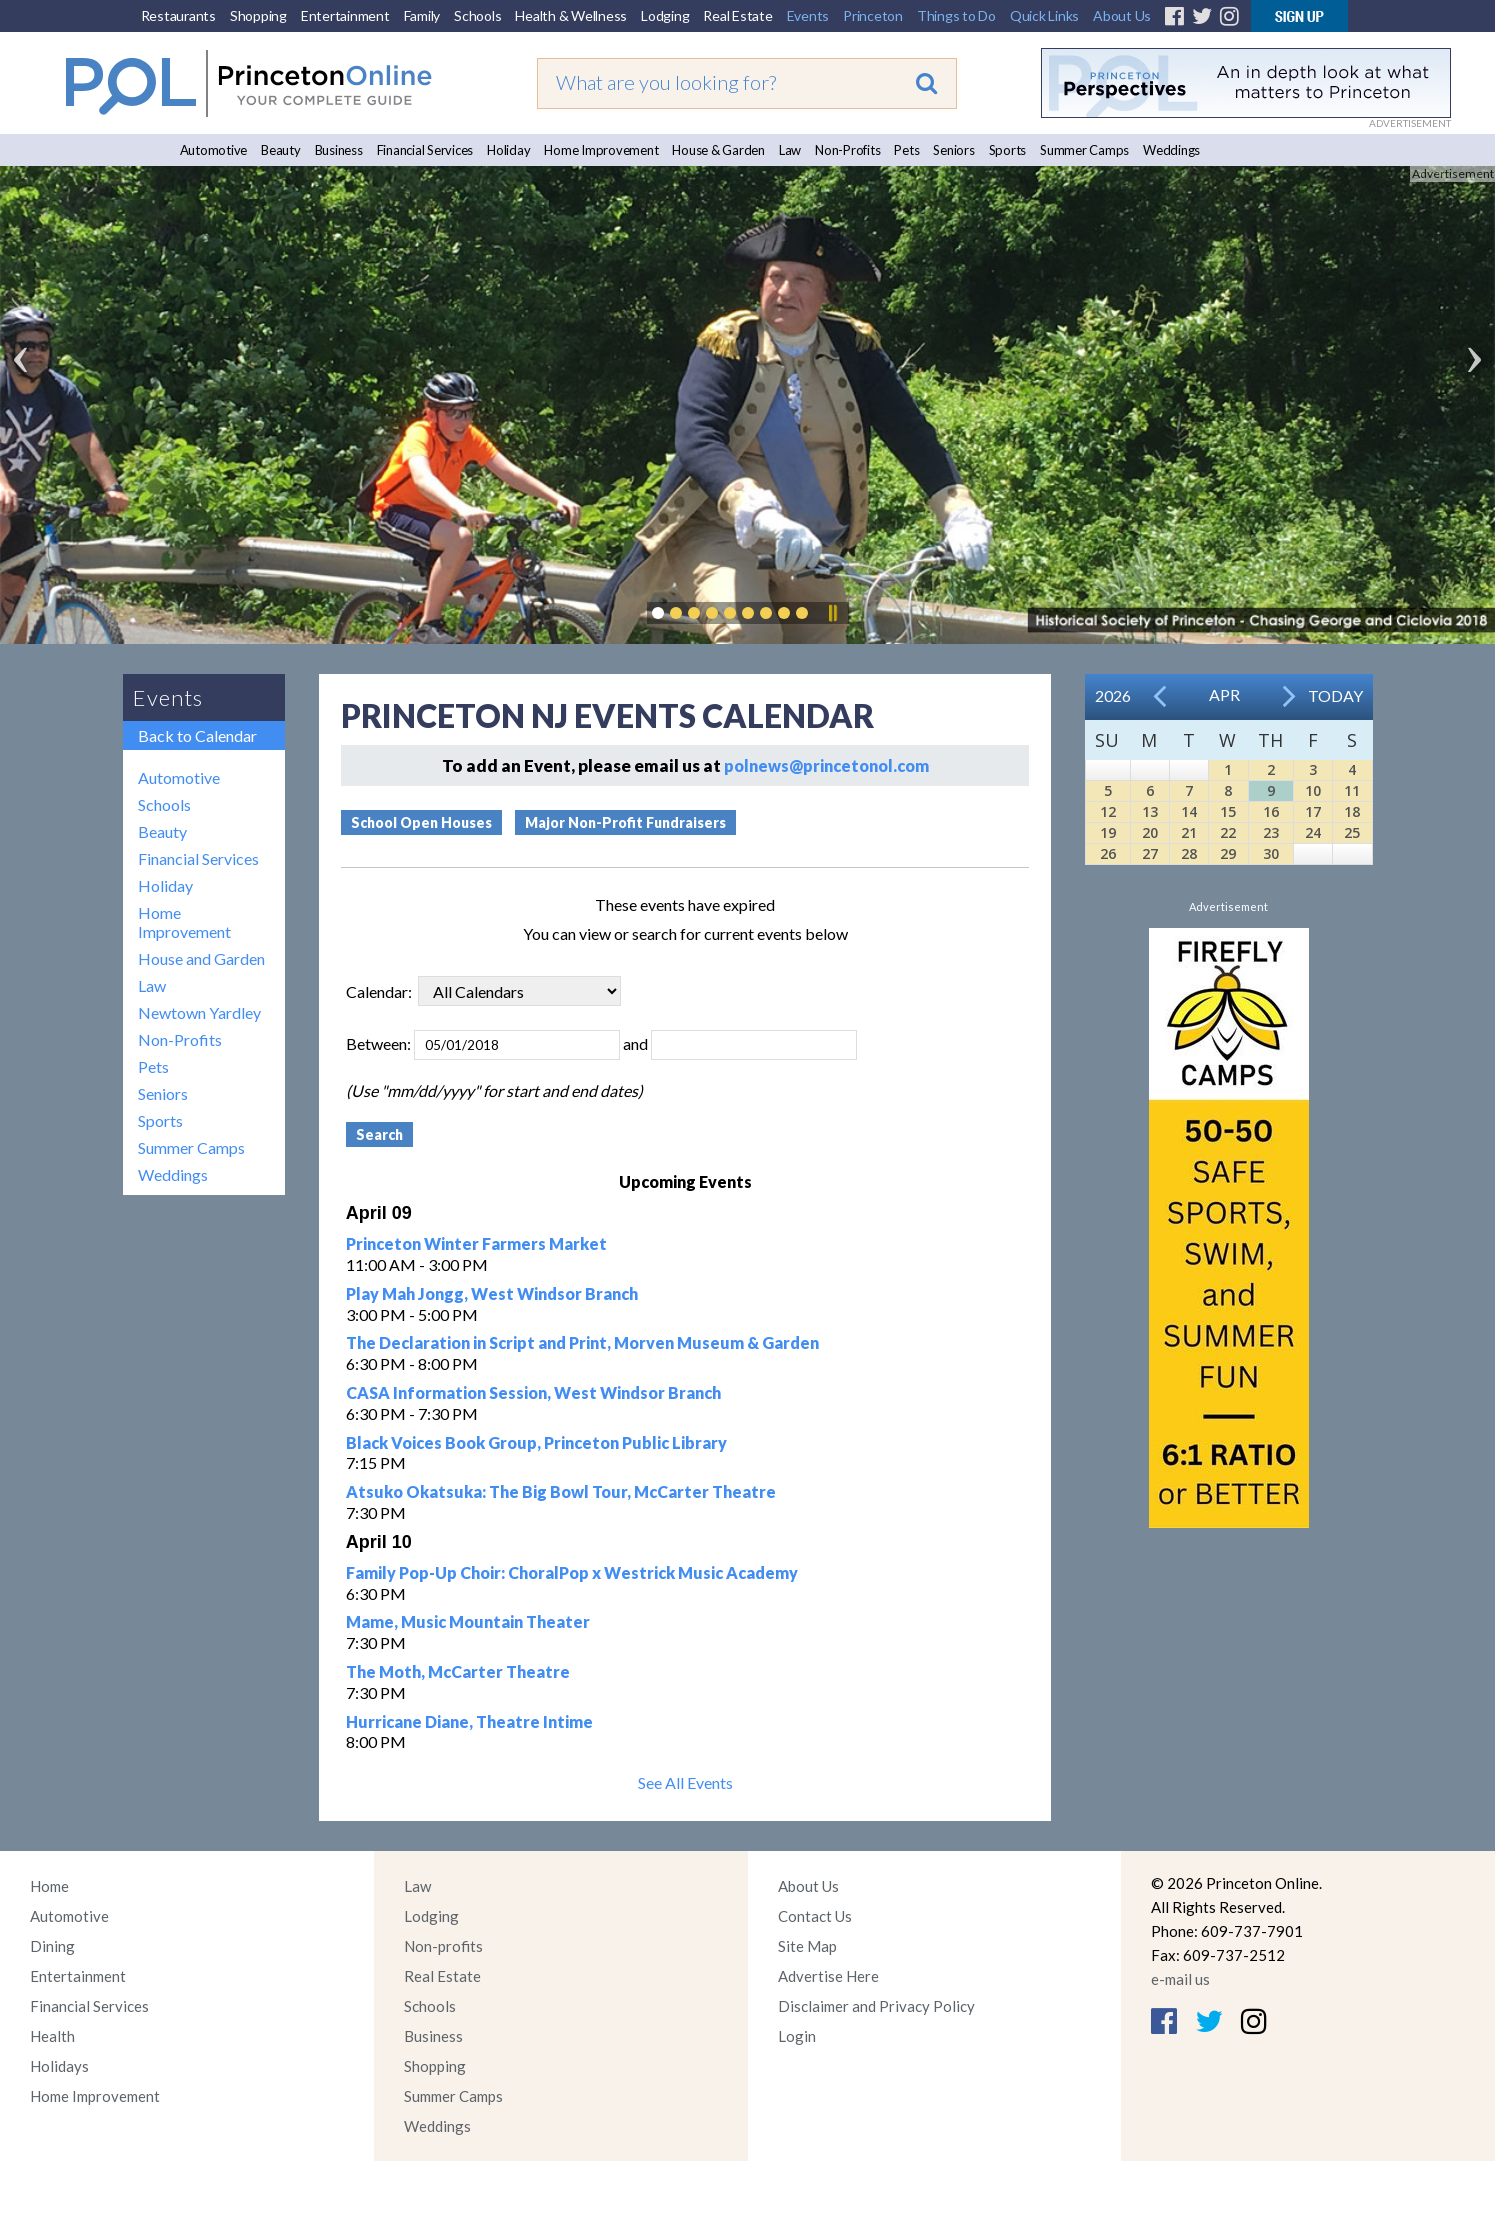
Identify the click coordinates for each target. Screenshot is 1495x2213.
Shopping (258, 15)
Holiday (508, 150)
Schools (477, 15)
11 (1352, 790)
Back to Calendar (197, 735)
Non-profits (443, 1946)
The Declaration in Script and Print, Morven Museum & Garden (582, 1342)
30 (1271, 853)
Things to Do (956, 15)
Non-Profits (847, 150)
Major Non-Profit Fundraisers (625, 822)
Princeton (873, 15)
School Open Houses (421, 822)
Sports (1008, 150)
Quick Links (1044, 15)
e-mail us (1180, 1979)
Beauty (281, 150)
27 (1150, 853)
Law (790, 150)
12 (1108, 811)
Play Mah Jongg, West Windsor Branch (492, 1293)
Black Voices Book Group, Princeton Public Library (536, 1442)
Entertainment (345, 15)
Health (52, 2036)
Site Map (807, 1946)
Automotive (214, 150)
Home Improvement (601, 150)
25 (1352, 832)
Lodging (665, 15)
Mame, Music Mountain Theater (468, 1621)
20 (1150, 832)
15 (1228, 811)
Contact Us (815, 1916)
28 (1189, 853)
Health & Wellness (571, 15)
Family (422, 15)
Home (49, 1886)
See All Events (685, 1782)
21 (1189, 832)
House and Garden (201, 958)
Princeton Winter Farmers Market (476, 1243)
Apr (1224, 694)
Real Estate (737, 15)
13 (1150, 811)
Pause (832, 613)
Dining (52, 1946)
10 (1313, 790)
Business (339, 150)
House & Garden (718, 150)
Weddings (1171, 150)
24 (1313, 832)
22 (1228, 832)
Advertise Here (828, 1976)
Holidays (59, 2066)
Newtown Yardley (199, 1012)
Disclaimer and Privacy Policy (876, 2006)
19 (1108, 832)
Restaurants (178, 15)
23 (1271, 832)
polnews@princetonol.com (826, 765)
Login (797, 2036)
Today (1335, 695)
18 (1352, 811)
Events (808, 15)
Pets (906, 150)
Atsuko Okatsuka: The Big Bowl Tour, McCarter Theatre (561, 1491)
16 (1271, 811)
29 (1228, 853)
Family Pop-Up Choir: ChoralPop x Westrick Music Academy (572, 1572)
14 (1189, 811)
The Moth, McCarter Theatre (458, 1671)
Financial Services (425, 150)
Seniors (953, 150)
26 (1108, 853)
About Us (1122, 15)
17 (1313, 811)
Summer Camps (1084, 150)
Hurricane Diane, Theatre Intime (469, 1721)
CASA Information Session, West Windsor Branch (533, 1392)
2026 (1113, 695)
